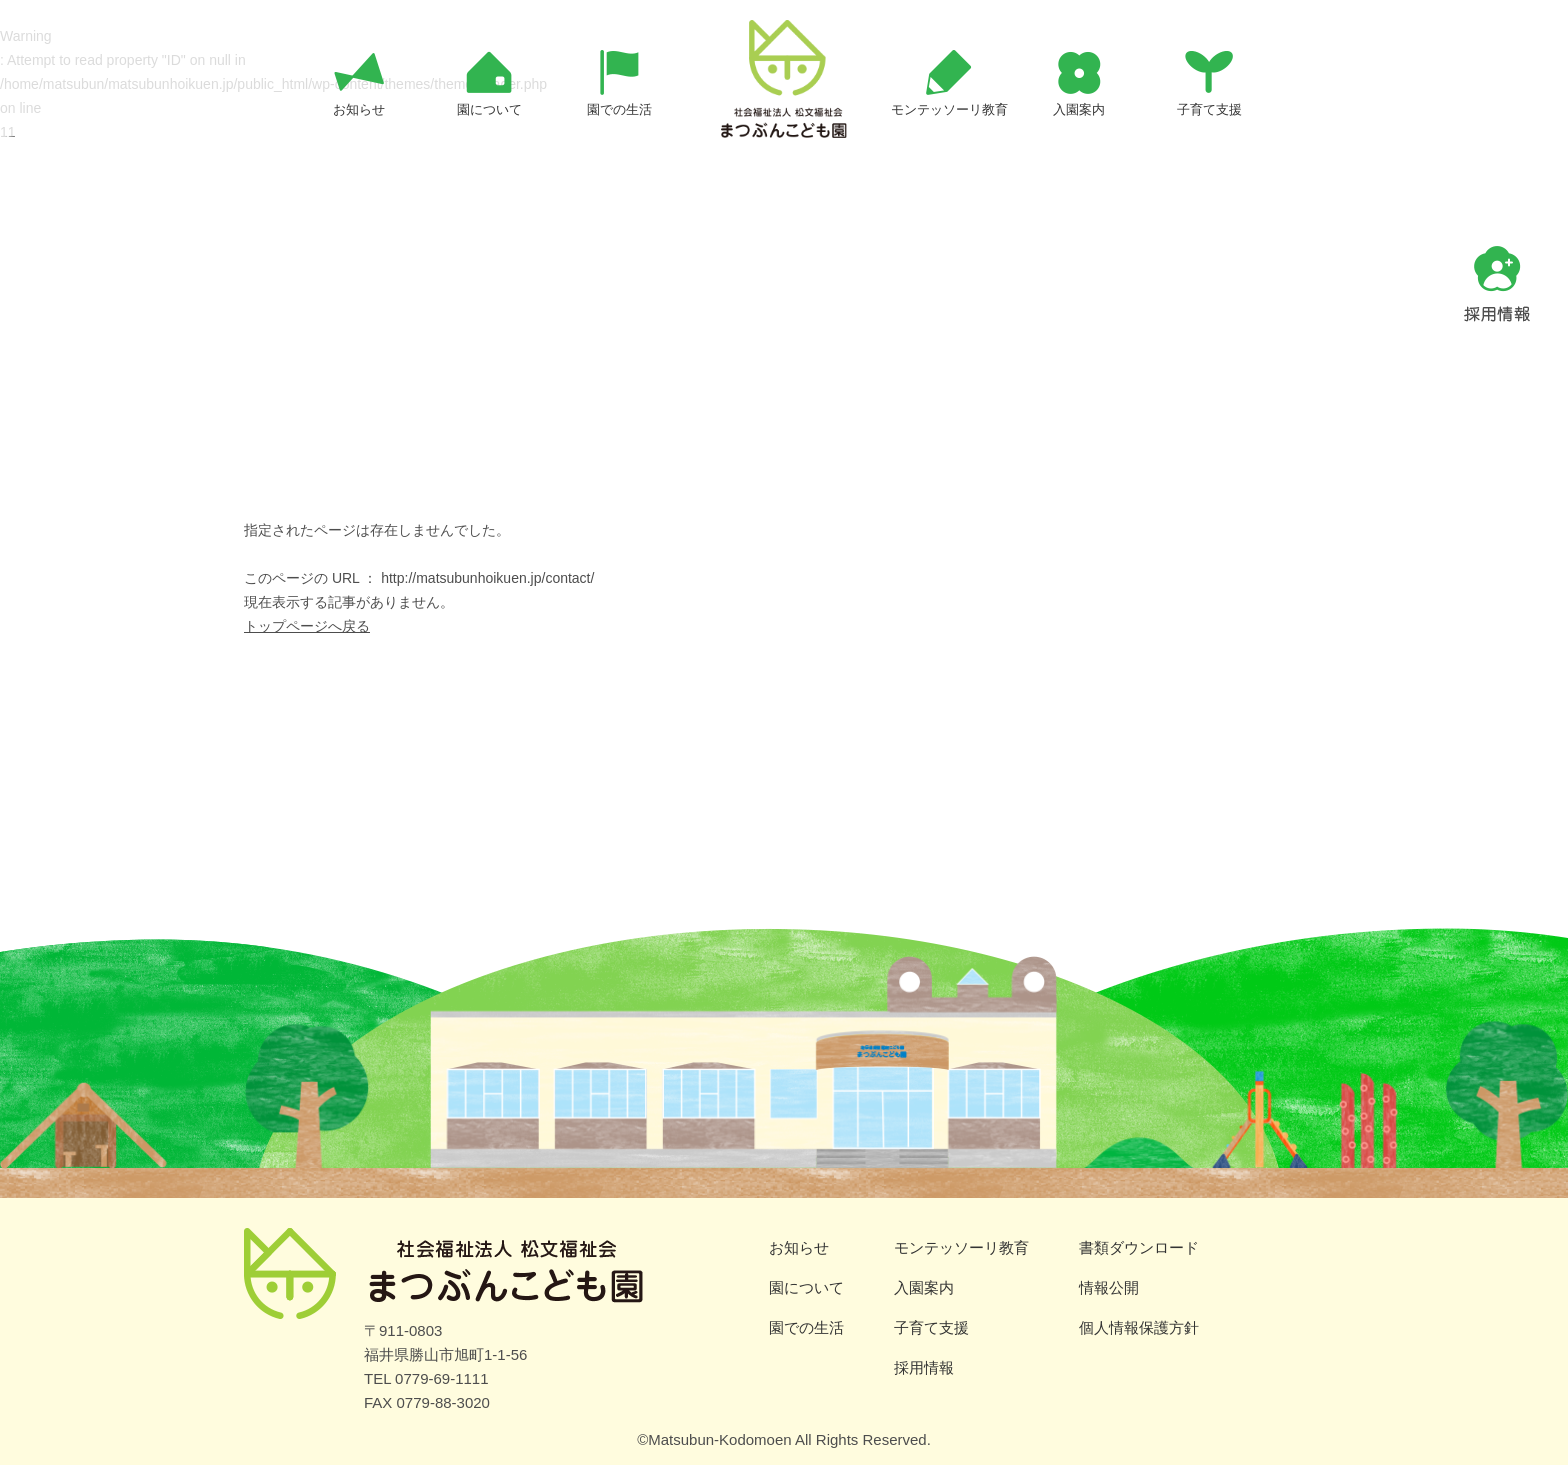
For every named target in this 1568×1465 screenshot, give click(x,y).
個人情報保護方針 (1139, 1327)
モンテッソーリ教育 (961, 1247)
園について (806, 1287)
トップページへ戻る (307, 626)
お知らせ (799, 1247)
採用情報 (924, 1367)
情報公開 (1109, 1287)
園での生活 (806, 1327)
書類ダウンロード (1139, 1247)
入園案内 (924, 1287)
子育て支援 (931, 1327)
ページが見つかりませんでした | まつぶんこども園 (784, 114)
